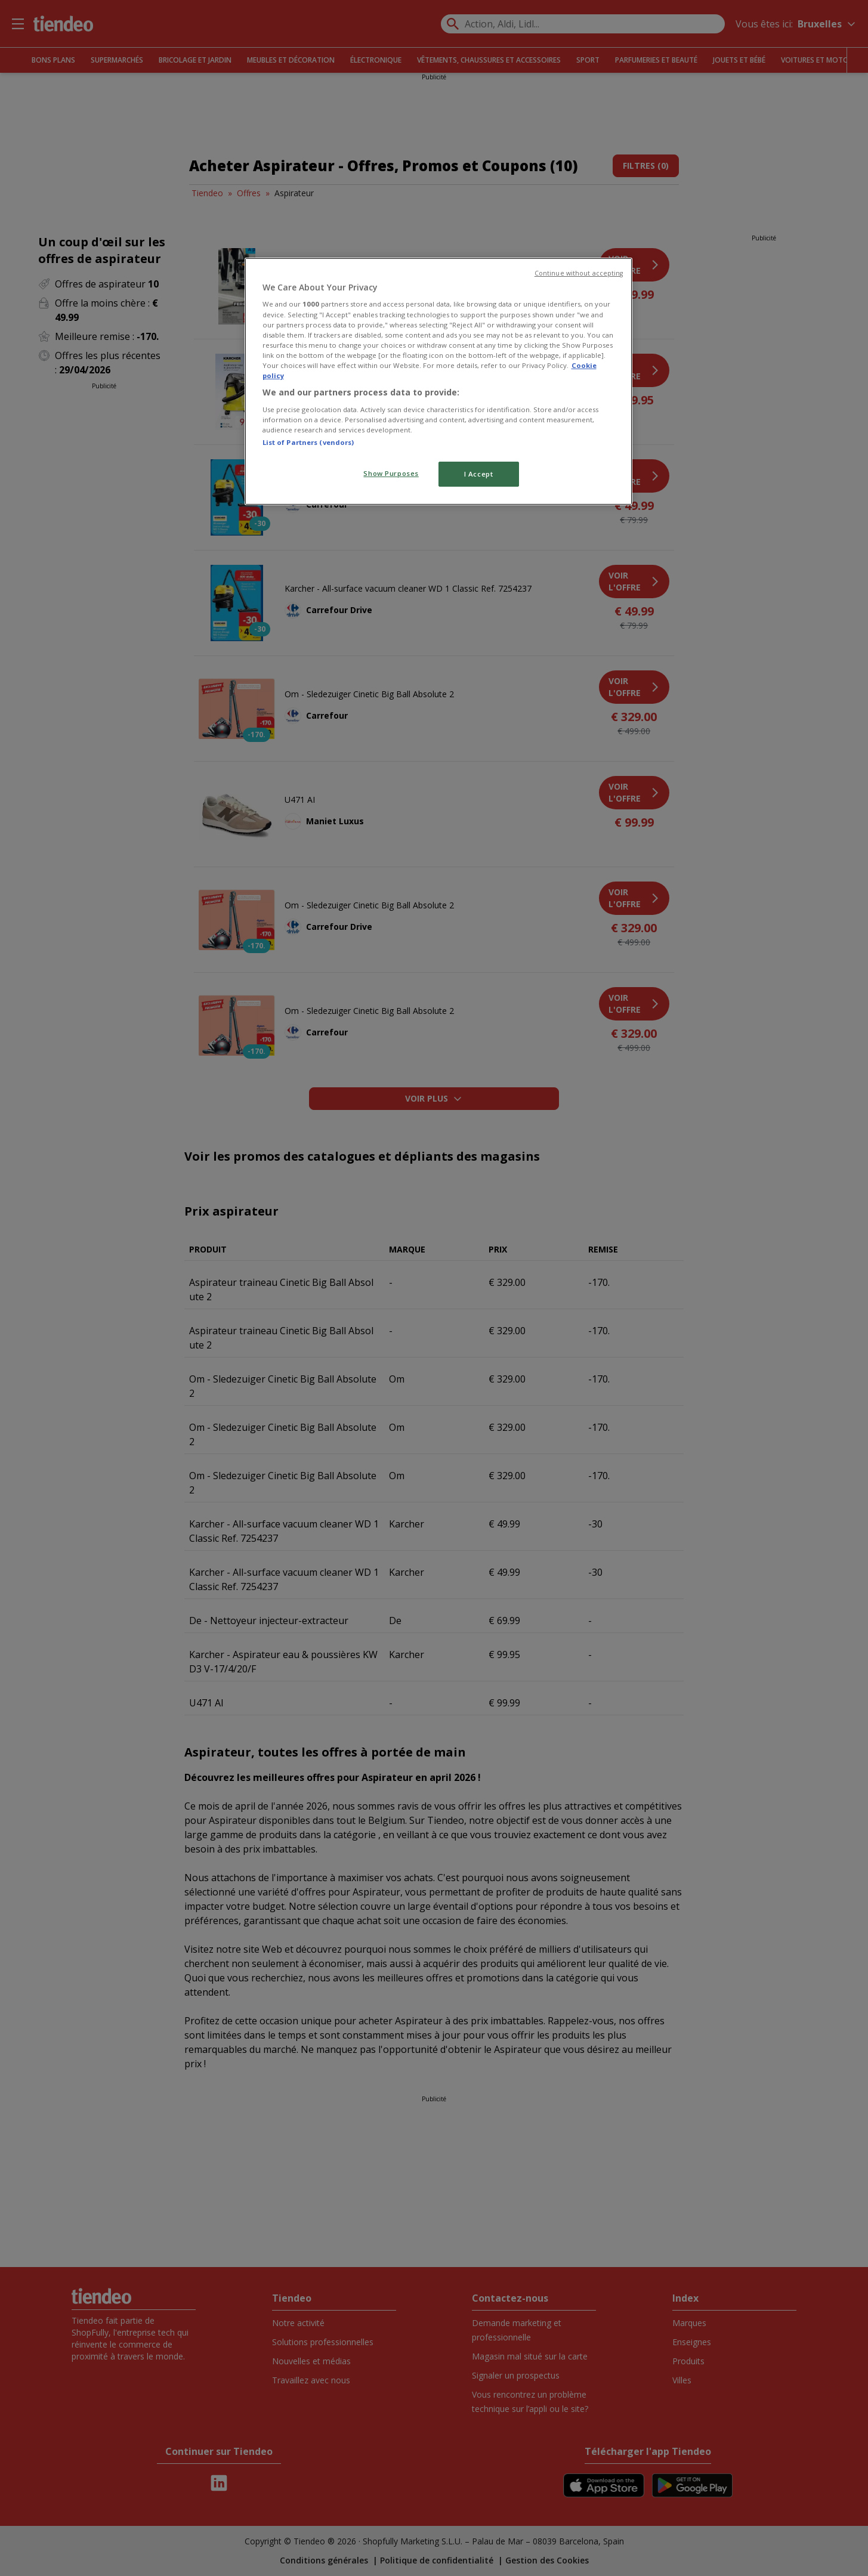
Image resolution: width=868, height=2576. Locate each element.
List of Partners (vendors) (308, 442)
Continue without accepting (579, 273)
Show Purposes (390, 473)
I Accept (478, 473)
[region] (438, 381)
